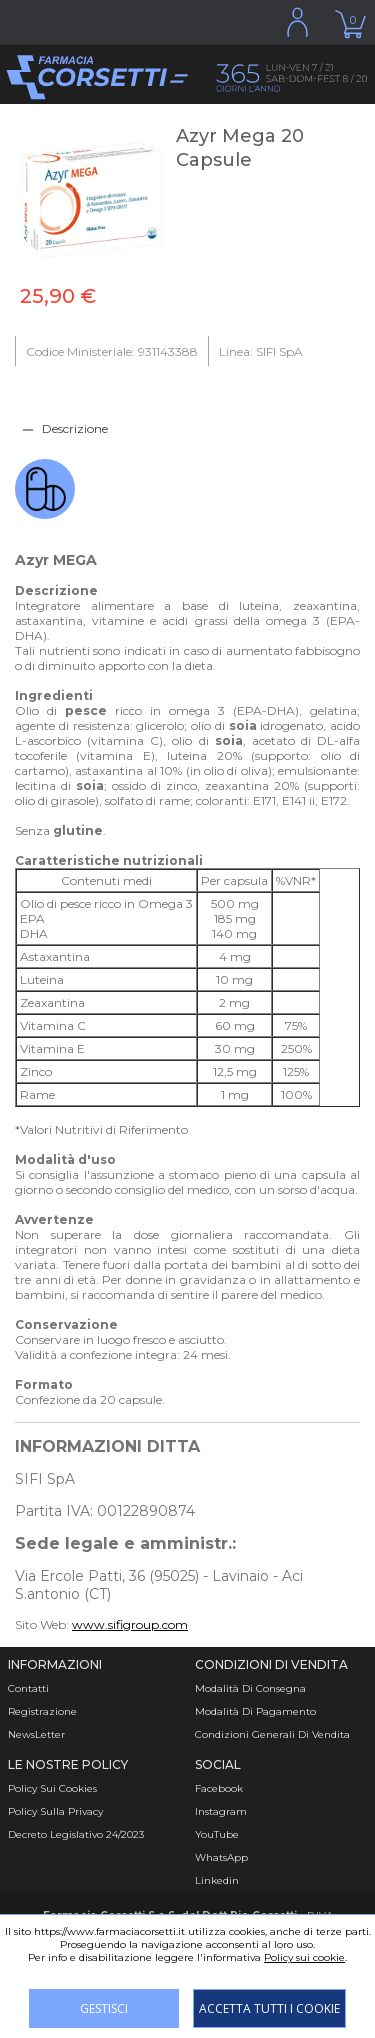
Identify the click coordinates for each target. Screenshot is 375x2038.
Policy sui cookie (304, 1957)
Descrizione (75, 428)
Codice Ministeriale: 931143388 (112, 351)
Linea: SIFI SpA (261, 351)
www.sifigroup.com (130, 1624)
